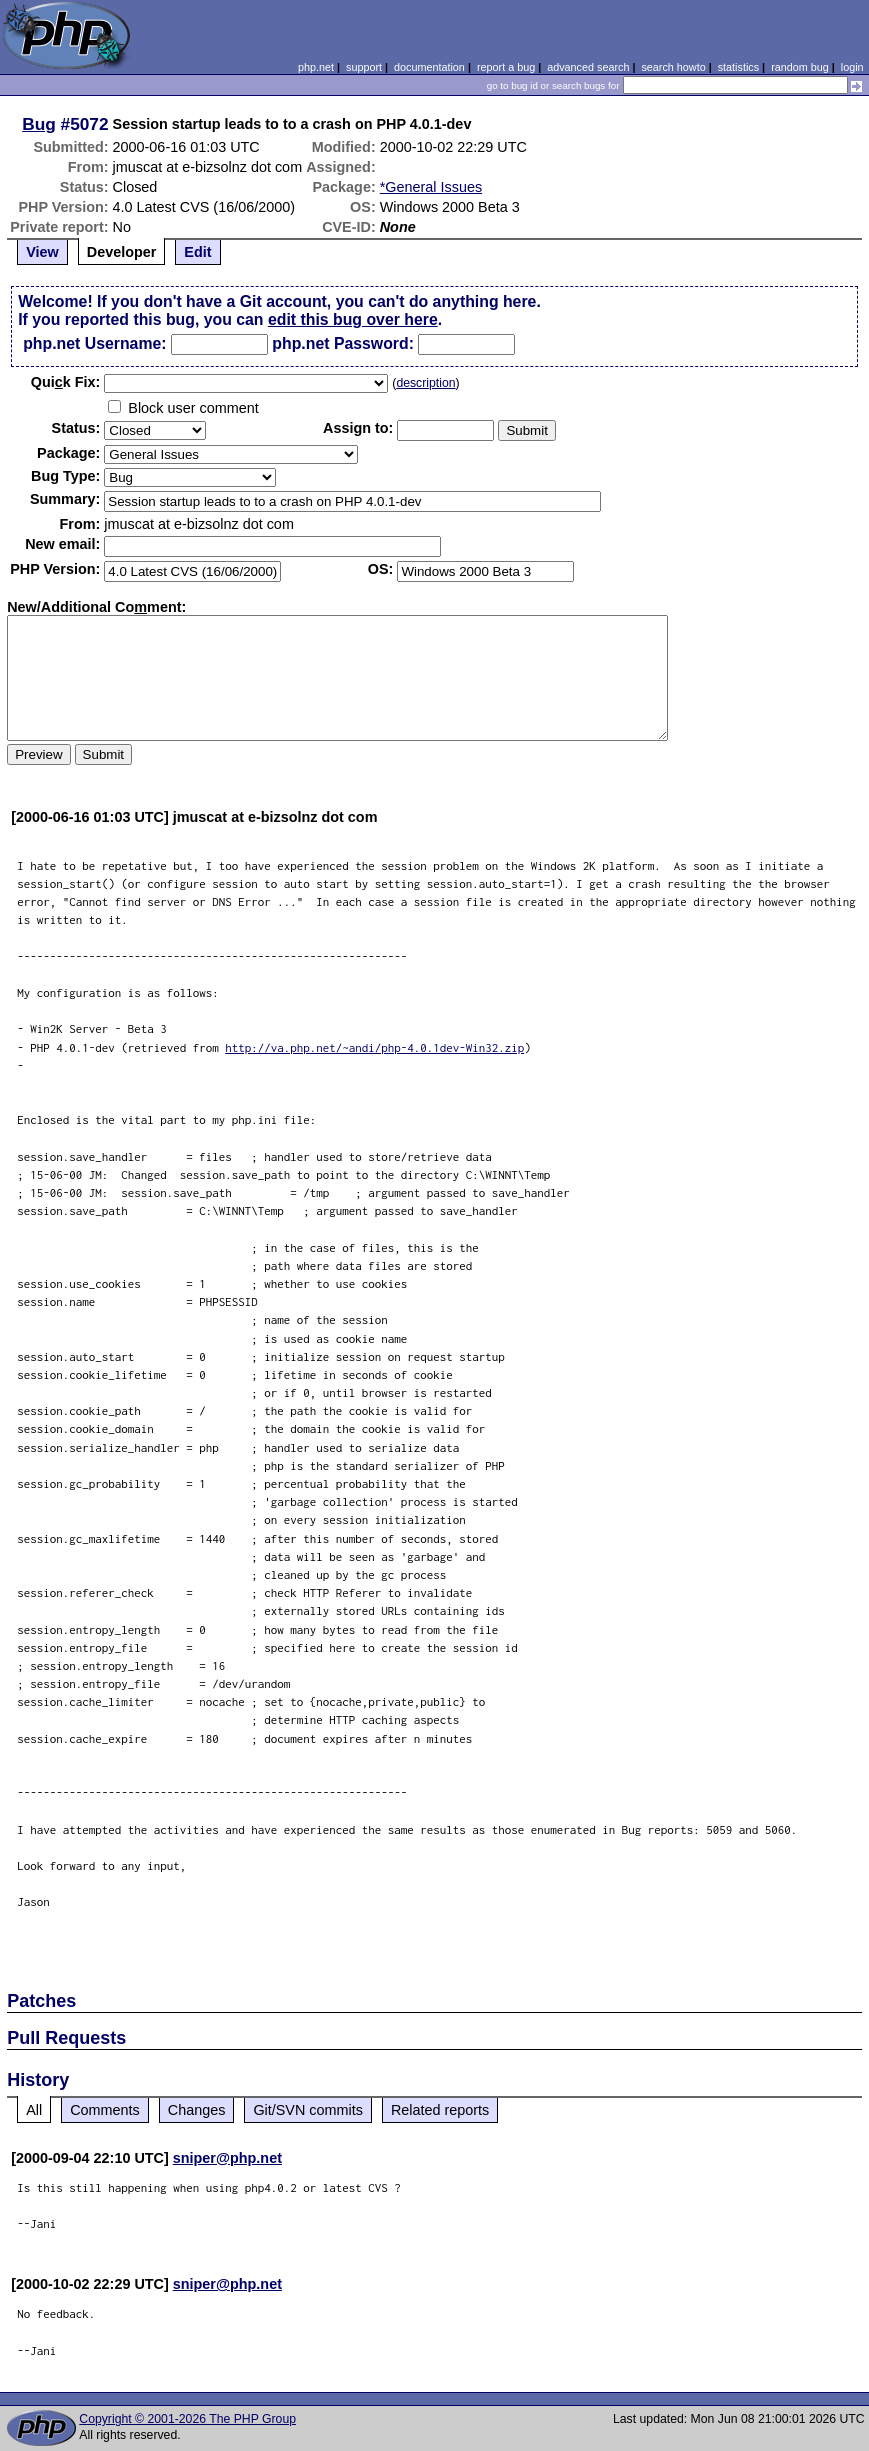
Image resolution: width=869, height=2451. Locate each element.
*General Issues (431, 187)
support (364, 67)
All (34, 2110)
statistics (738, 67)
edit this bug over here (353, 319)
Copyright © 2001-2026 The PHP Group (187, 2419)
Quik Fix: (66, 382)
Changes (197, 2110)
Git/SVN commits (308, 2110)
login (852, 67)
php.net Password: (343, 343)
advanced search (588, 67)
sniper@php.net (227, 2158)
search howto (673, 67)
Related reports (440, 2110)
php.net (316, 67)
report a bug (506, 67)
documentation (429, 67)
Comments (105, 2110)
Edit (197, 252)
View (42, 252)
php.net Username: (94, 343)
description (425, 383)
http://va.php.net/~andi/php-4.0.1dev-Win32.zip (374, 1047)
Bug (39, 124)
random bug (800, 67)
